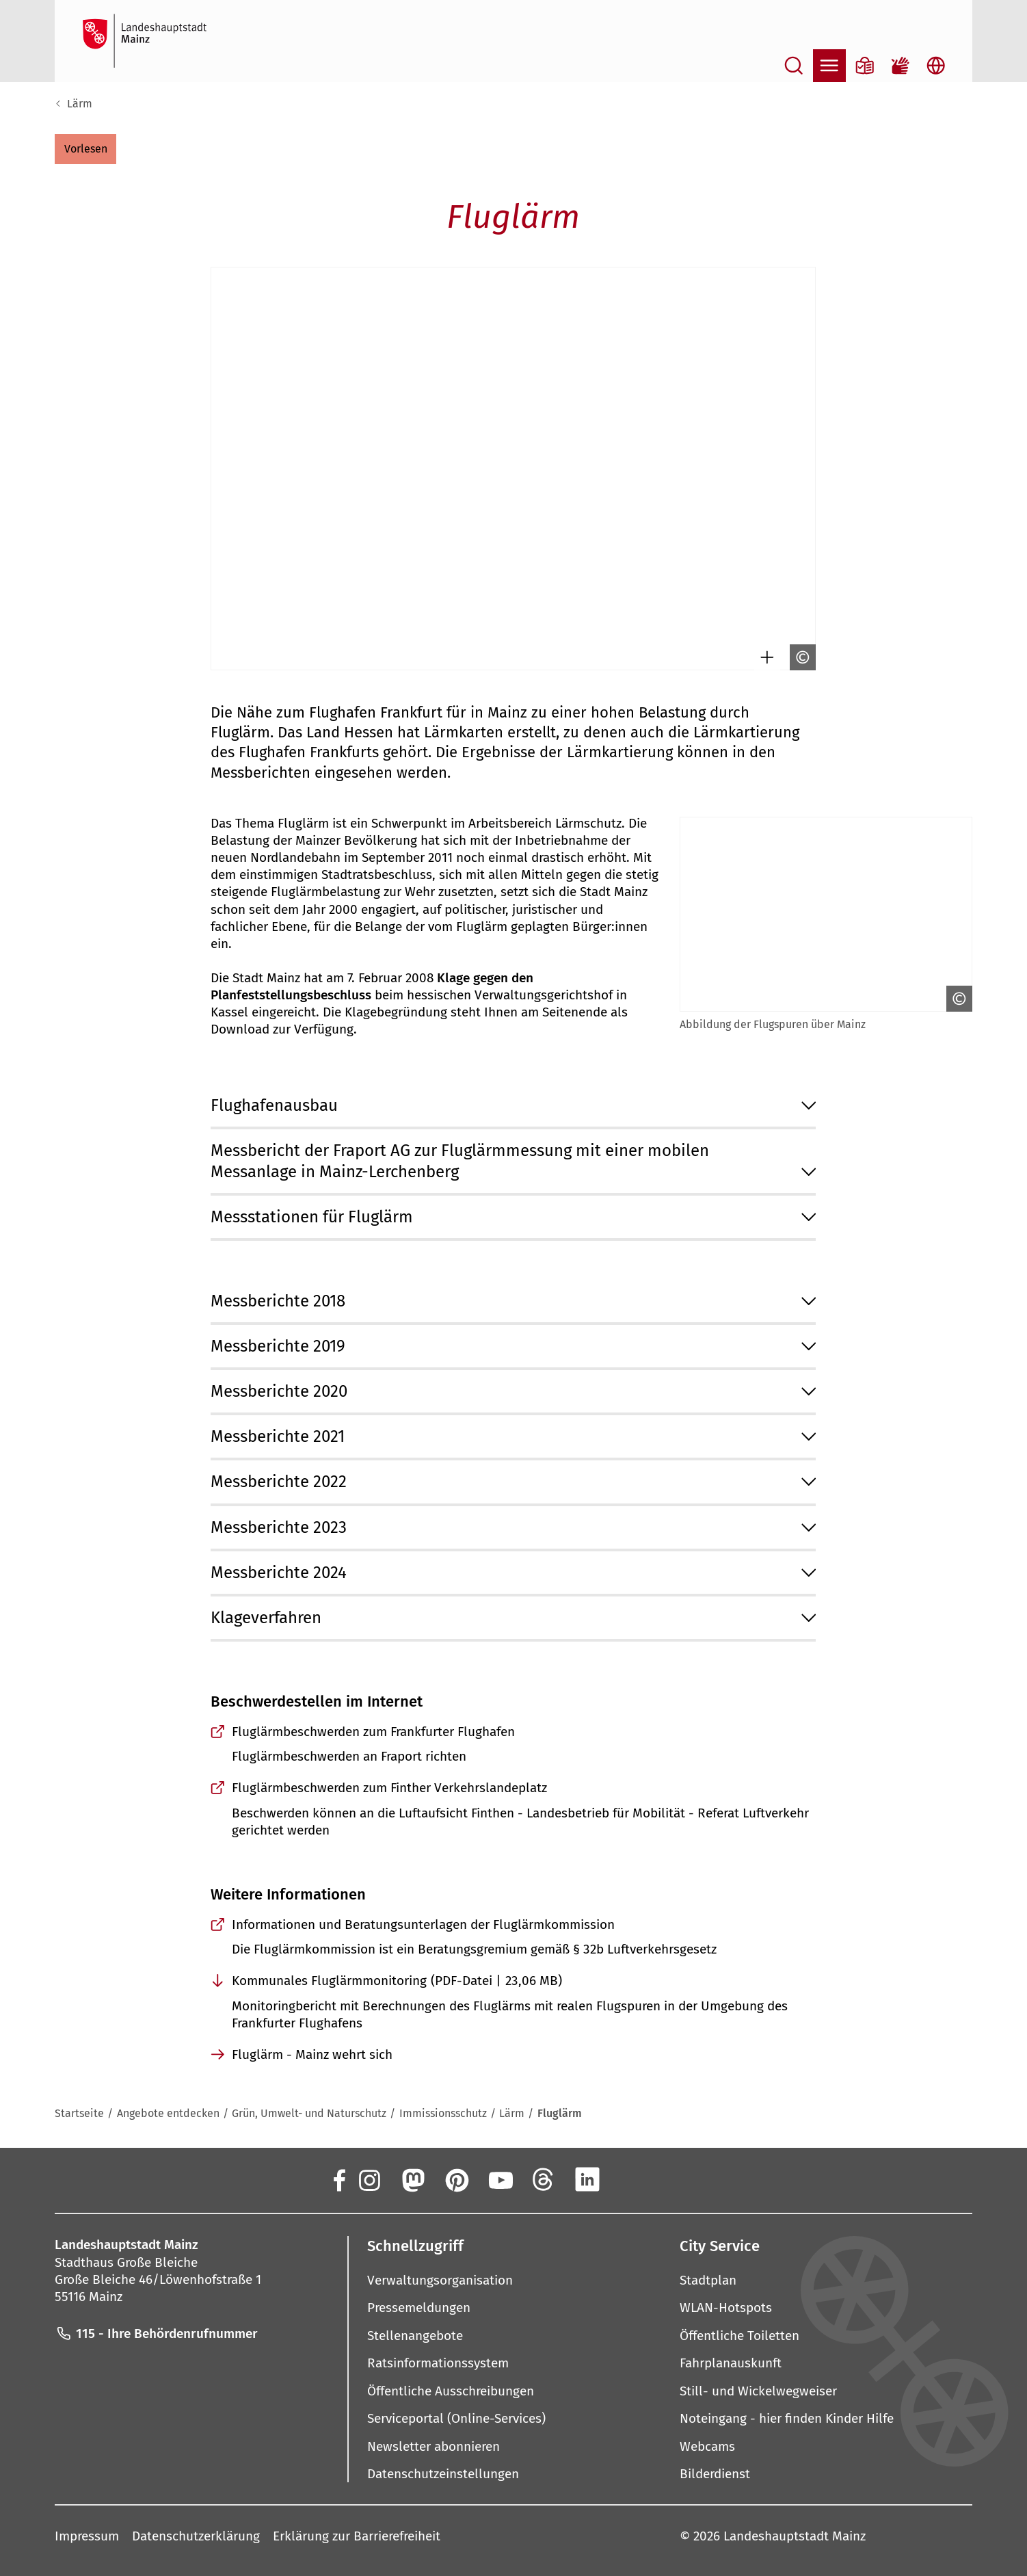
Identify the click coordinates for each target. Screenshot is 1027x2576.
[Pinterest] (456, 2179)
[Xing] (631, 2179)
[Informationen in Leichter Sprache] (865, 65)
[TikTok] (674, 2179)
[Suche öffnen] (793, 65)
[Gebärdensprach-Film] (900, 65)
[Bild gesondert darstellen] (763, 657)
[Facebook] (338, 2179)
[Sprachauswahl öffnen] (936, 65)
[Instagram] (368, 2179)
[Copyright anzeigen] (799, 657)
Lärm (79, 103)
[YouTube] (499, 2179)
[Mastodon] (412, 2179)
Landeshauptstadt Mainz (794, 2536)
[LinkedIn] (587, 2179)
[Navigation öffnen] (829, 65)
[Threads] (543, 2179)
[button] (85, 149)
